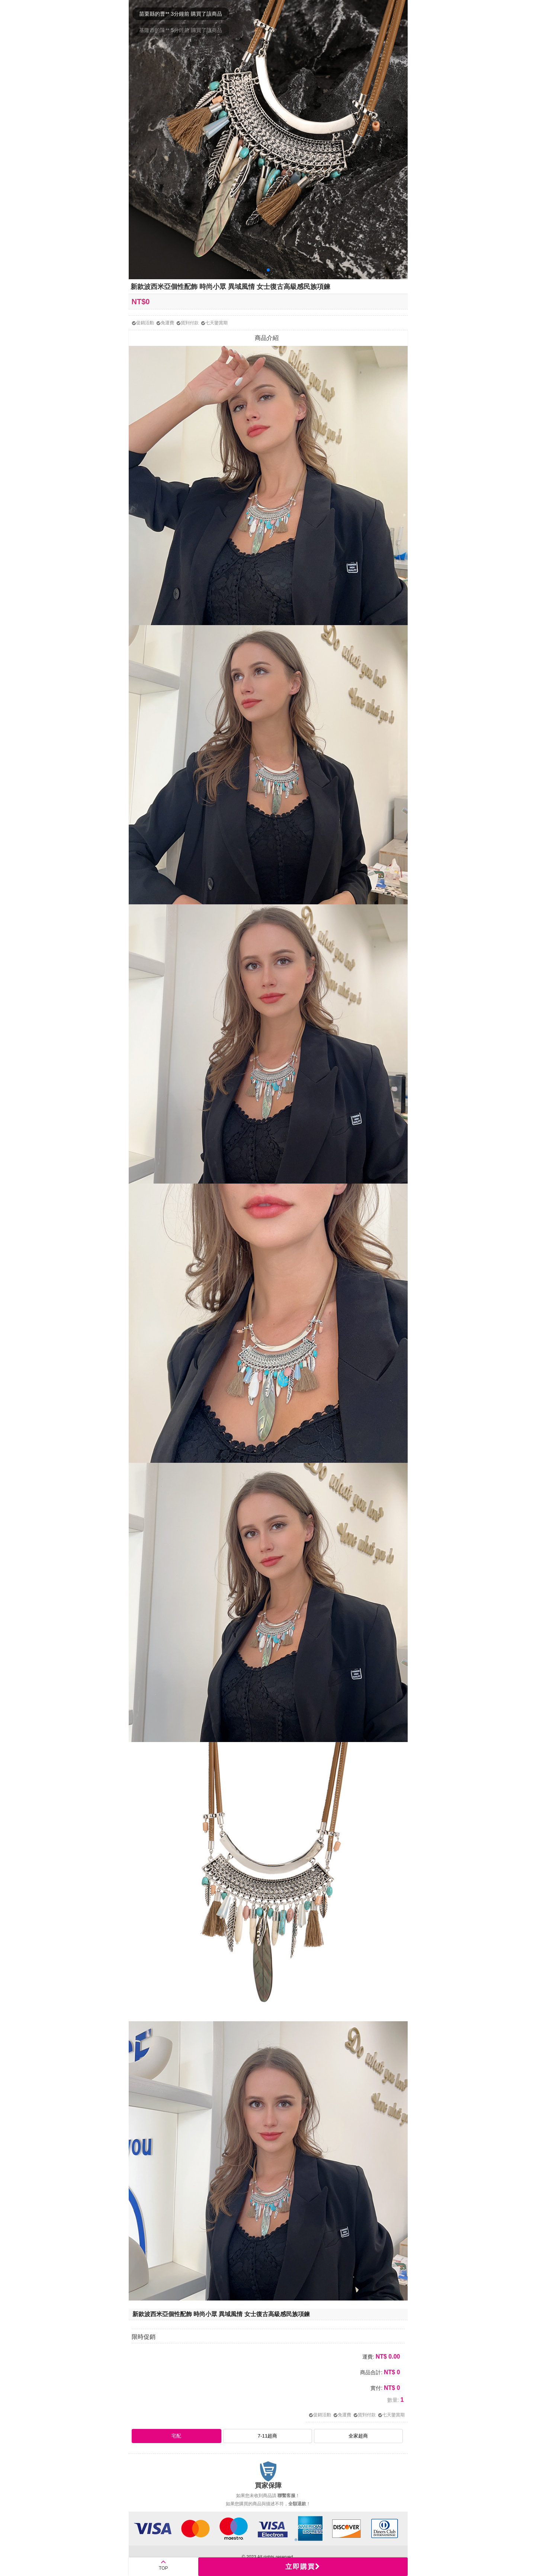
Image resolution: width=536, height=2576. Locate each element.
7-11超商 (267, 2436)
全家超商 (358, 2436)
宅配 (176, 2436)
